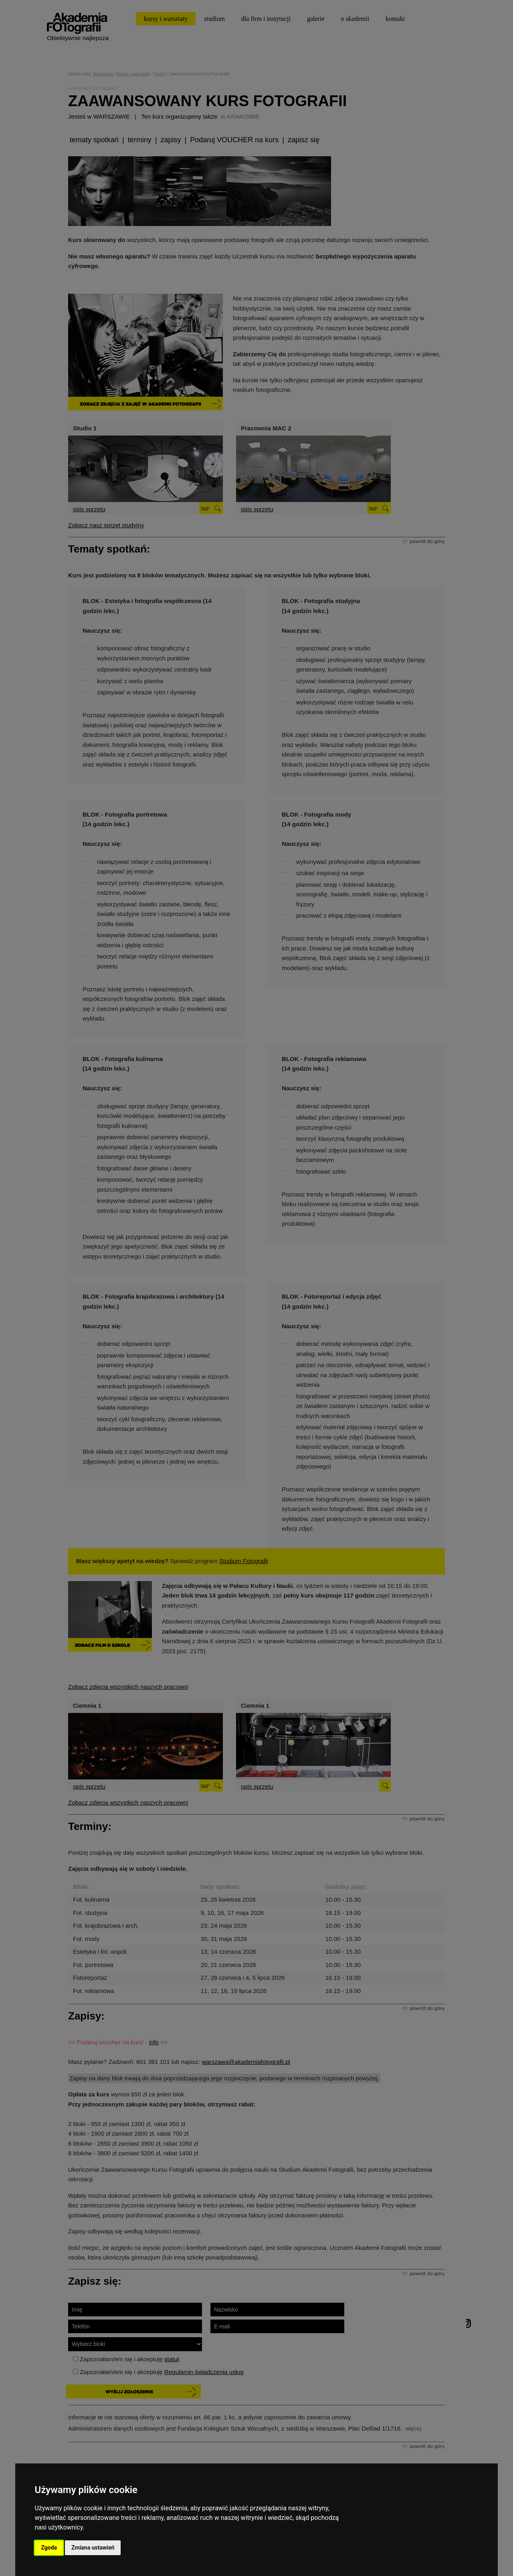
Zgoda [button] (49, 2547)
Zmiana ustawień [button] (92, 2547)
